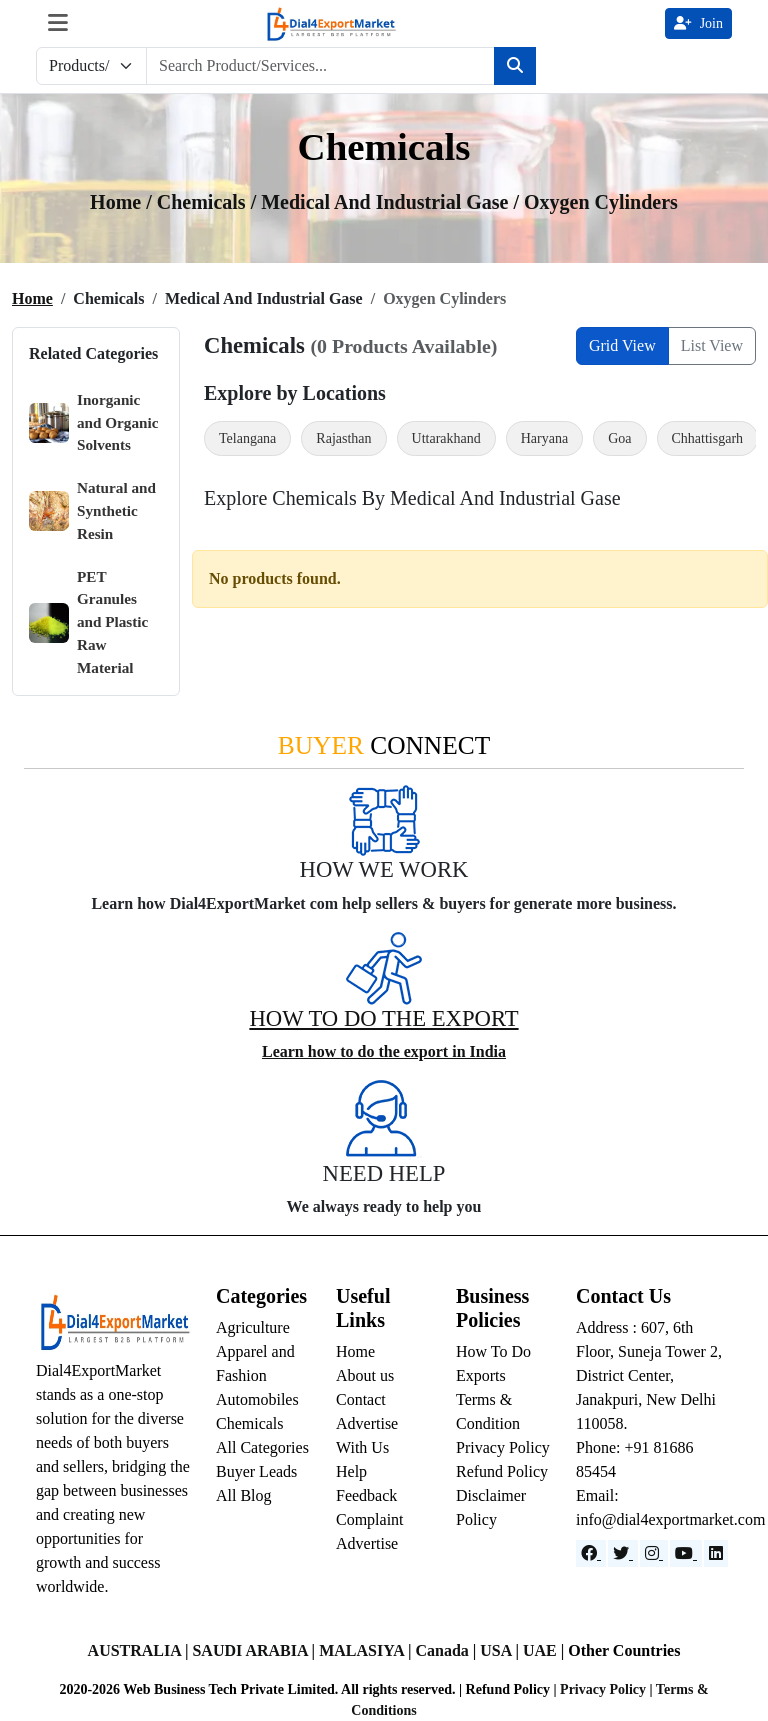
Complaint (370, 1519)
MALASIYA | (367, 1650)
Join (698, 23)
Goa (619, 438)
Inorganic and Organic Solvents (93, 422)
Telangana (247, 438)
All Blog (244, 1495)
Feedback (366, 1495)
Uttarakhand (446, 438)
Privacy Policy (503, 1447)
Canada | (447, 1650)
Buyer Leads (256, 1471)
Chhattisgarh (708, 438)
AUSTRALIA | (140, 1650)
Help (351, 1471)
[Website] (623, 1553)
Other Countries (624, 1650)
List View (712, 345)
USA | (501, 1650)
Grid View (622, 345)
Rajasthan (343, 438)
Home (32, 298)
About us (365, 1375)
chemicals (204, 202)
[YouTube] (686, 1553)
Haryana (544, 438)
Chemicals (250, 1423)
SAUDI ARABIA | (255, 1650)
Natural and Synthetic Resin (92, 510)
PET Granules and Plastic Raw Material (88, 622)
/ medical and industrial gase (382, 202)
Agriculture (253, 1327)
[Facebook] (591, 1553)
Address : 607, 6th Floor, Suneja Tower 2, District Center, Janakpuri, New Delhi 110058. (649, 1375)
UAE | (545, 1650)
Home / (123, 202)
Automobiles (257, 1399)
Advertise (367, 1543)
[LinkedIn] (716, 1553)
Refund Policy (502, 1471)
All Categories (262, 1447)
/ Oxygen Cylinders (595, 202)
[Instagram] (654, 1553)
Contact (361, 1399)
